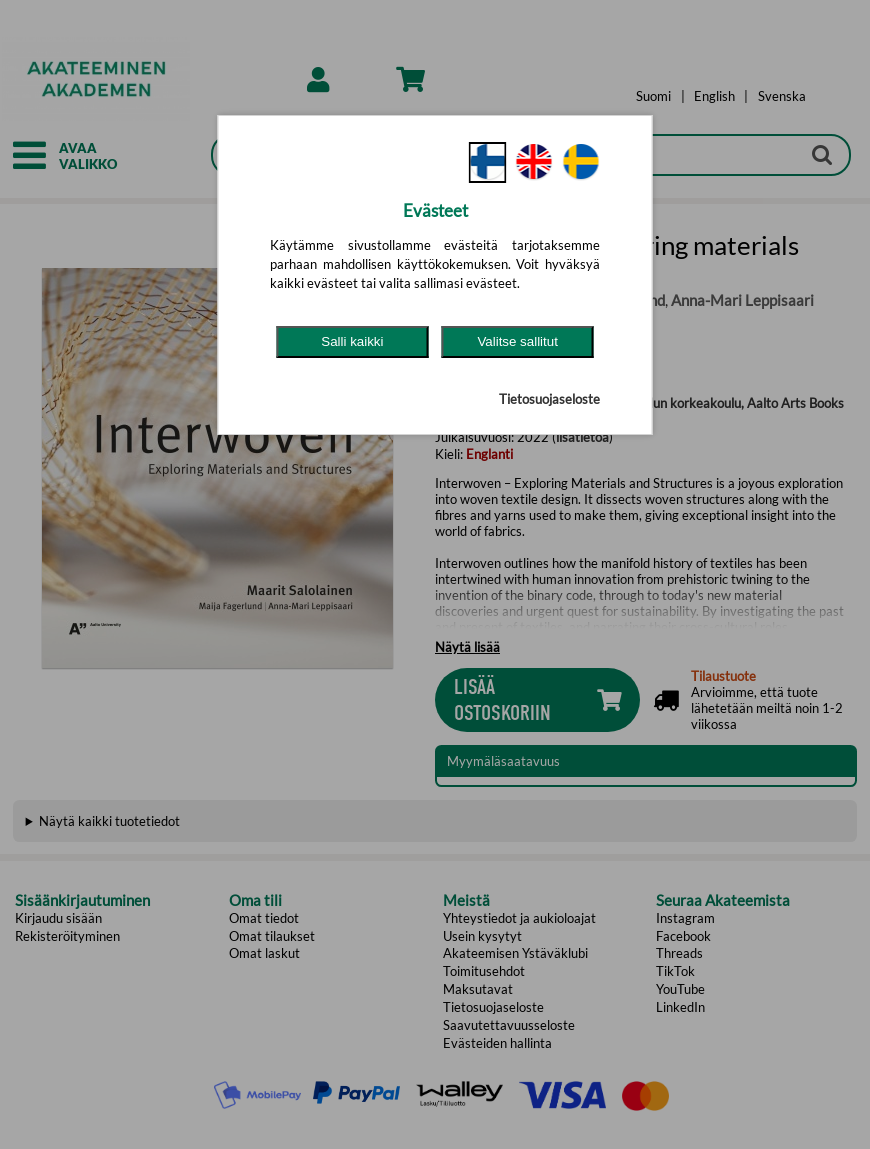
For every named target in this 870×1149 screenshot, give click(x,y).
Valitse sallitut (517, 341)
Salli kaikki (352, 341)
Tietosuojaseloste (549, 399)
